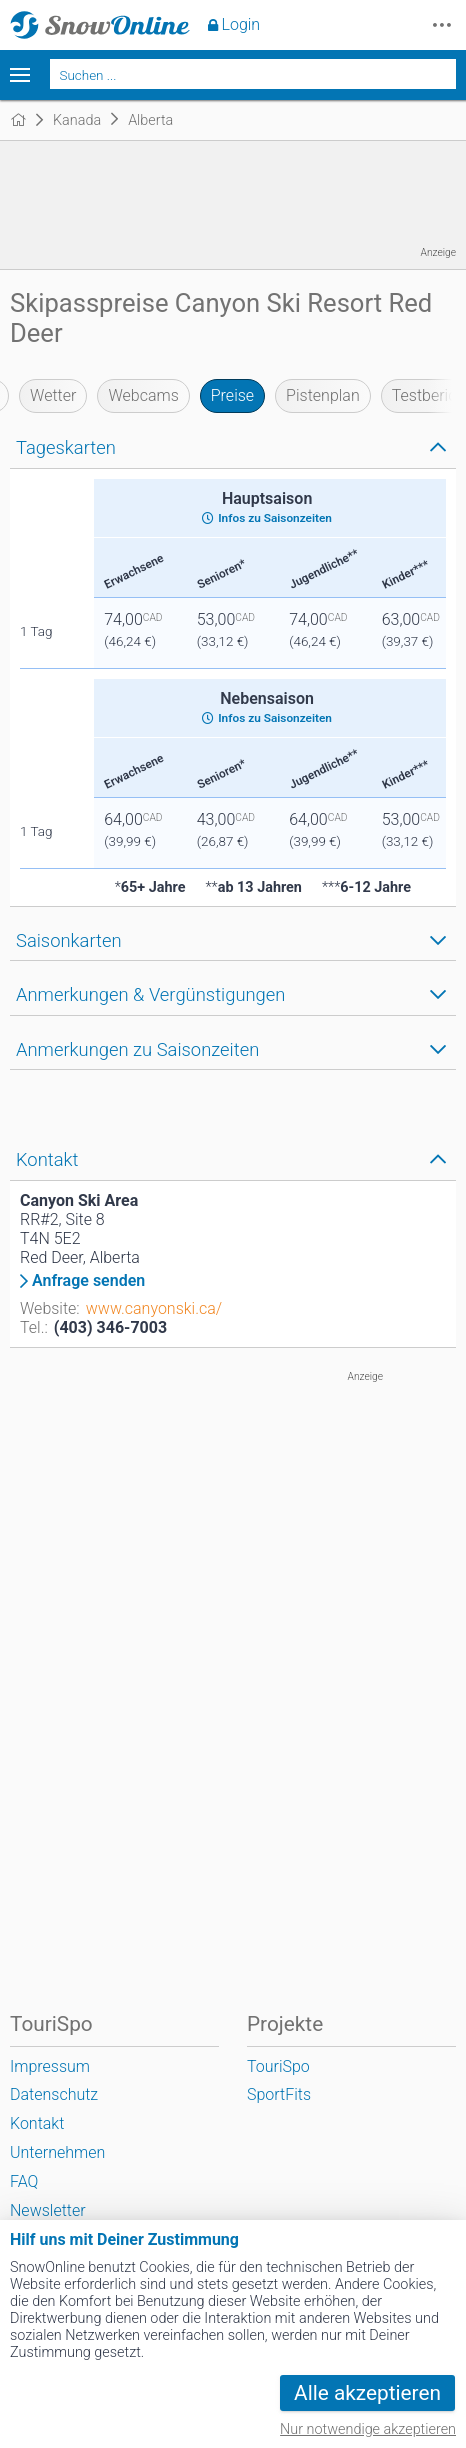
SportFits (279, 2094)
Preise (232, 395)
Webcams (143, 395)
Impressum (50, 2066)
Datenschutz (54, 2094)
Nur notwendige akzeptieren (368, 2429)
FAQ (24, 2181)
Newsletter (48, 2210)
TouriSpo (278, 2066)
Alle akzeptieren (367, 2393)
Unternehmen (57, 2152)
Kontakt (37, 2123)
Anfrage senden (88, 1281)
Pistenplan (323, 395)
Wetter (53, 395)
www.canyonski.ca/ (154, 1308)
